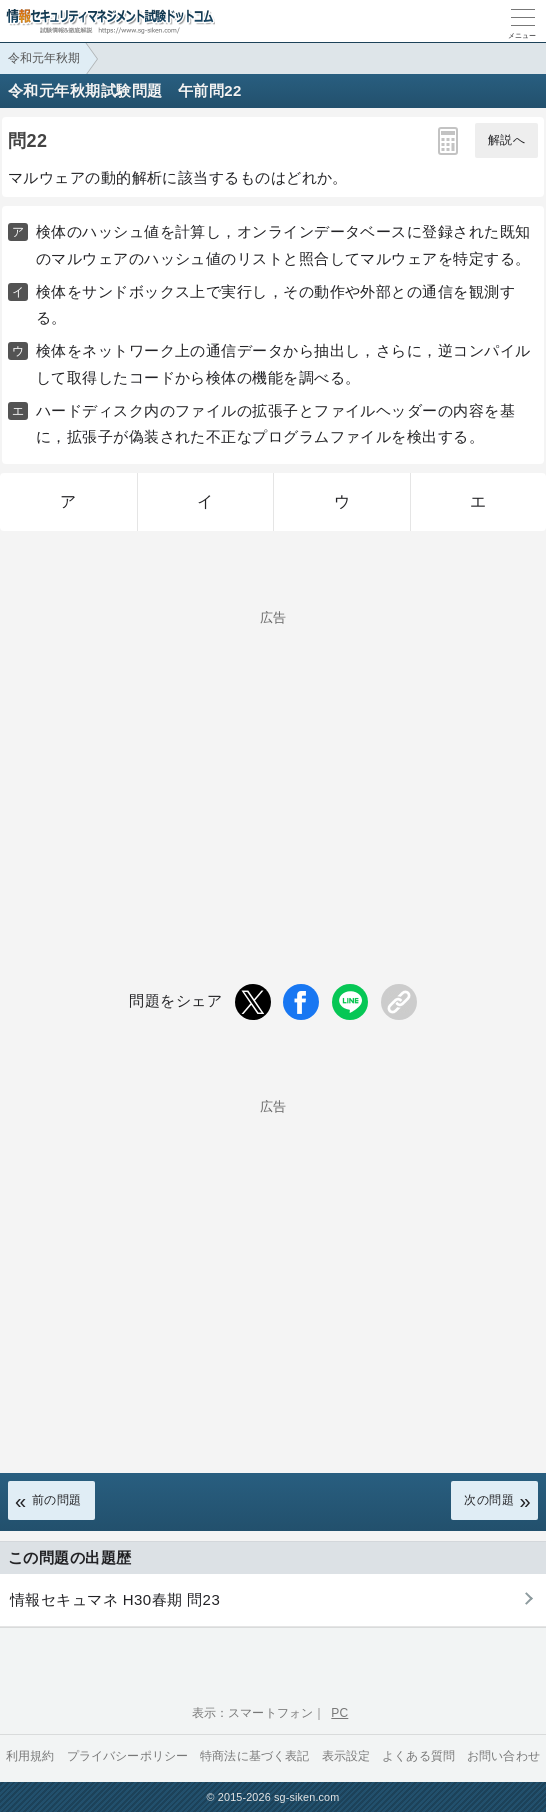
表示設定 (346, 1756)
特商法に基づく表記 (254, 1756)
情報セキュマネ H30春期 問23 (115, 1599)
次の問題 (489, 1500)
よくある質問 (418, 1756)
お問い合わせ (503, 1756)
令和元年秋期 (44, 58)
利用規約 (30, 1756)
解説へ (506, 140)
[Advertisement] (273, 764)
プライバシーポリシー (128, 1756)
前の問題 (57, 1500)
